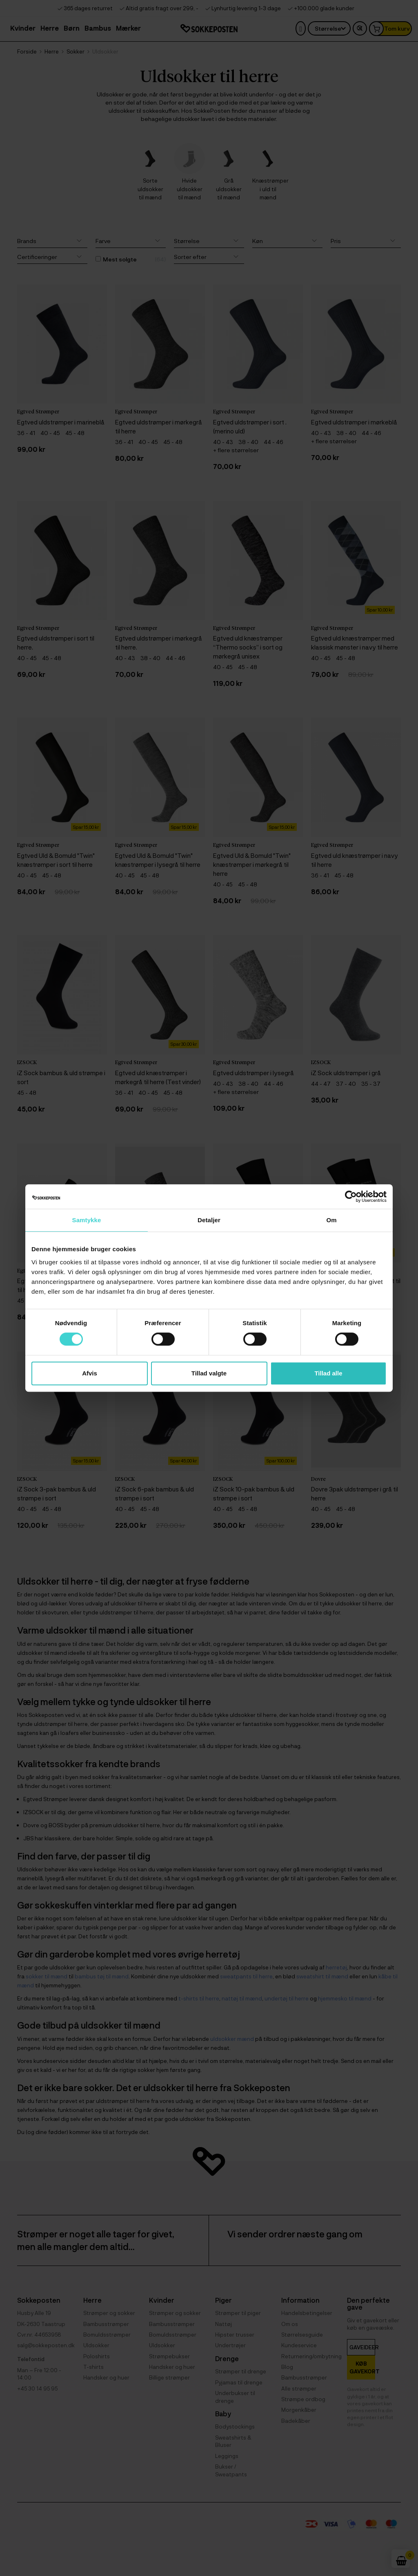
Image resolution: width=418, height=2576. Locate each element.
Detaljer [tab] (209, 1220)
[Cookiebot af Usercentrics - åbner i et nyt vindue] (351, 1196)
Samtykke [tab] (86, 1220)
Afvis (89, 1373)
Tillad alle (328, 1373)
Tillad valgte (209, 1373)
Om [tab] (331, 1220)
